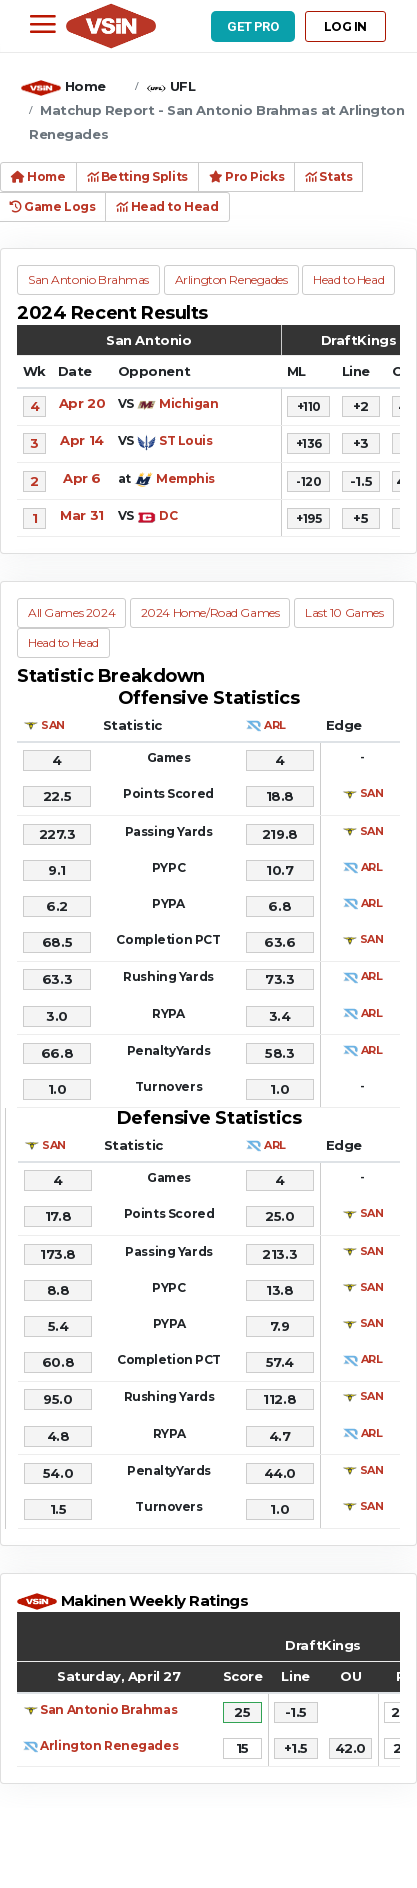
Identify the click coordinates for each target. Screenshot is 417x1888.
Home (85, 86)
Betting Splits (137, 176)
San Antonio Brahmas (108, 1709)
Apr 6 (82, 478)
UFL (183, 86)
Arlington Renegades (109, 1745)
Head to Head (167, 206)
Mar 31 (81, 515)
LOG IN (345, 26)
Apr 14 (81, 440)
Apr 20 (82, 403)
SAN (53, 725)
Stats (328, 176)
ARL (275, 725)
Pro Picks (246, 176)
